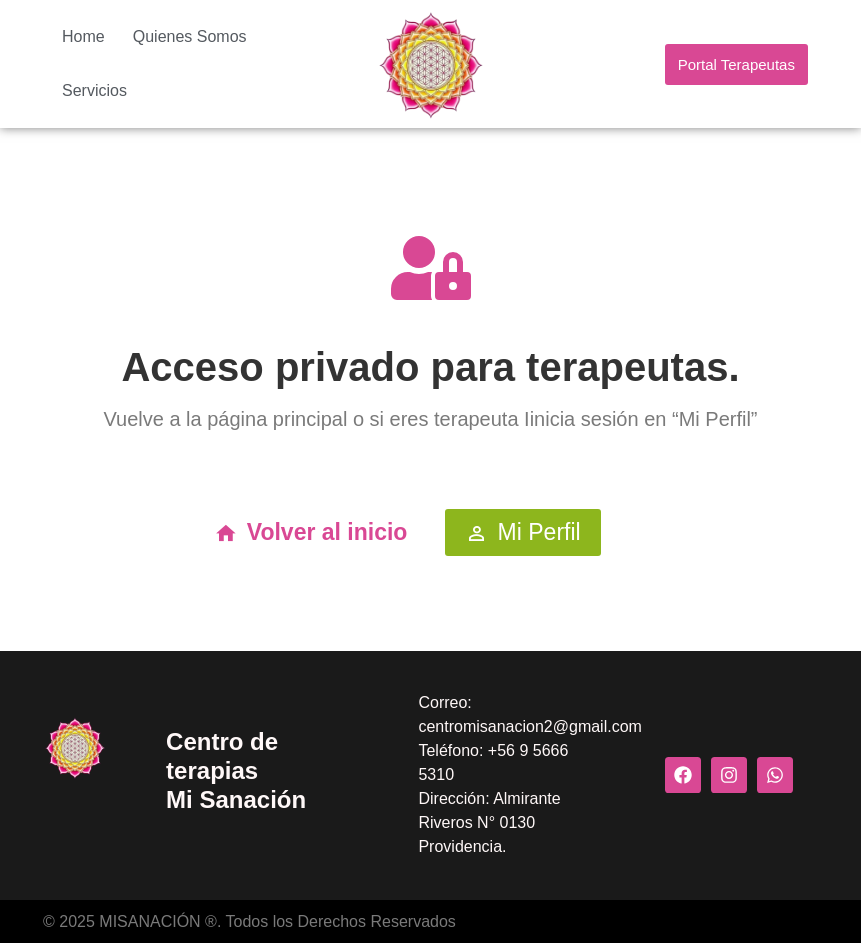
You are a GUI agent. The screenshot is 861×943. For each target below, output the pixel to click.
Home (83, 36)
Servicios (94, 90)
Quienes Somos (190, 36)
